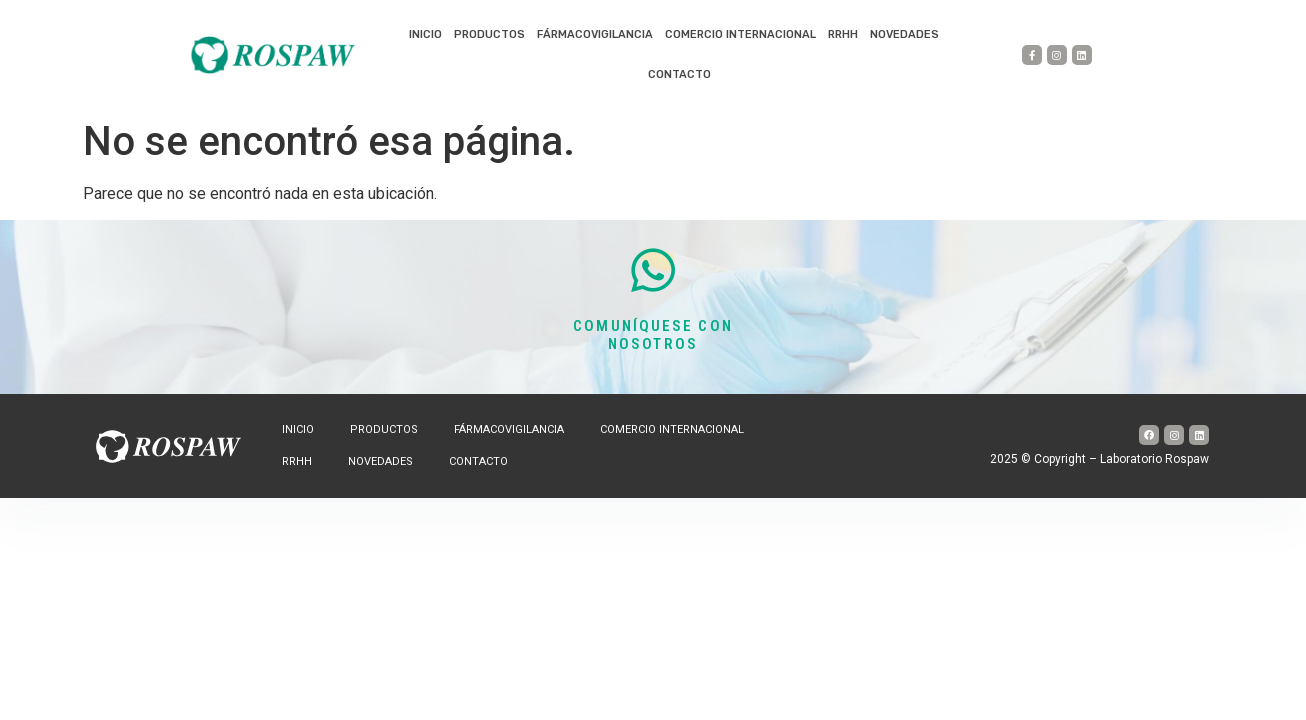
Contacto (679, 74)
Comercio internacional (740, 34)
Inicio (425, 34)
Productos (489, 34)
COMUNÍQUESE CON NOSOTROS (653, 335)
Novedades (904, 34)
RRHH (843, 34)
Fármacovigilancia (595, 34)
